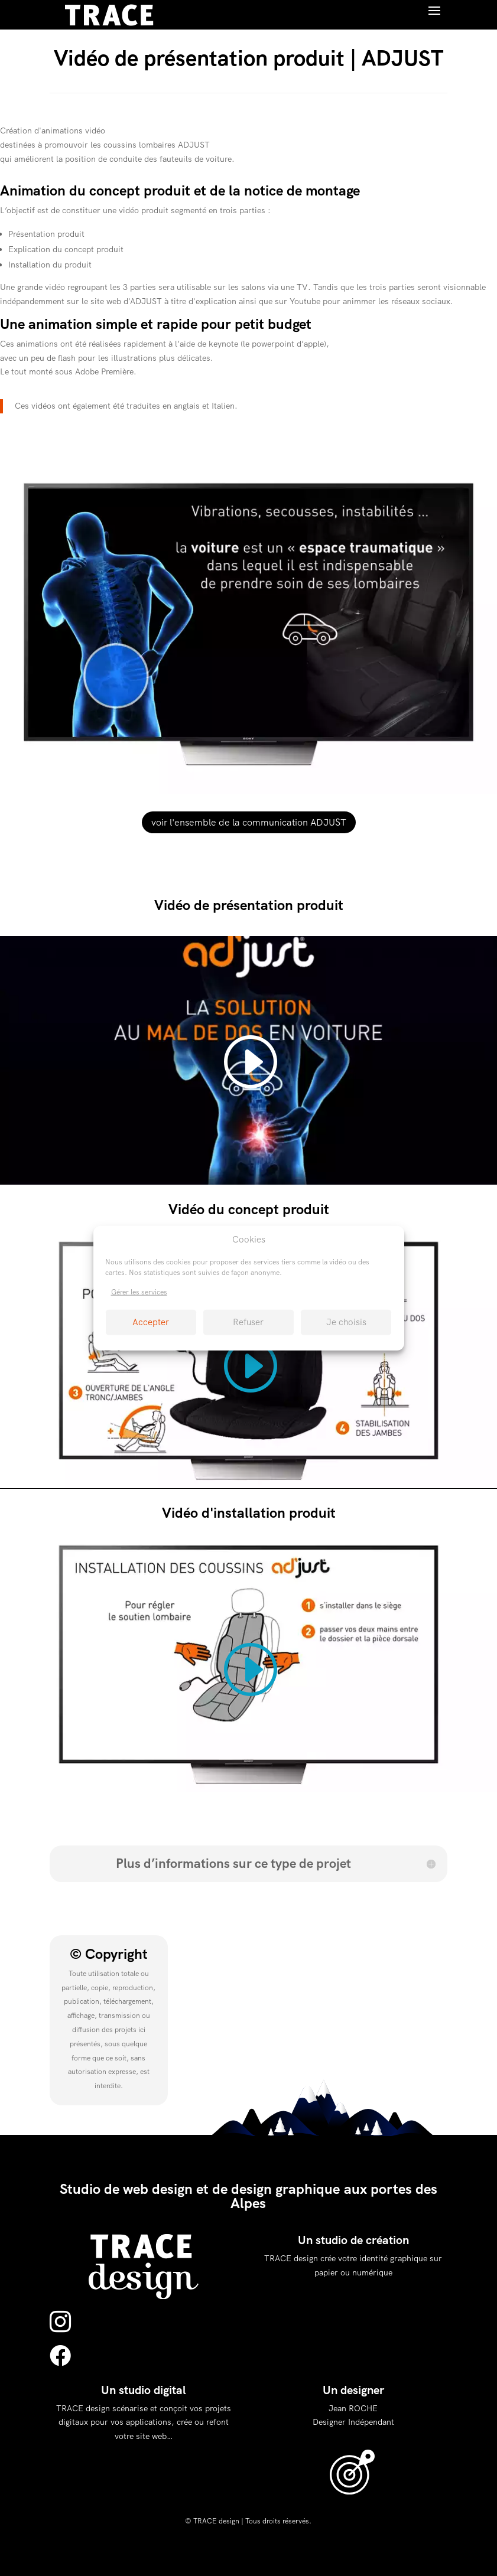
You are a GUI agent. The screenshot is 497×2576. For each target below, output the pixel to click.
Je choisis (346, 1322)
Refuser (248, 1322)
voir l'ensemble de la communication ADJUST (248, 822)
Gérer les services (139, 1292)
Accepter (150, 1322)
